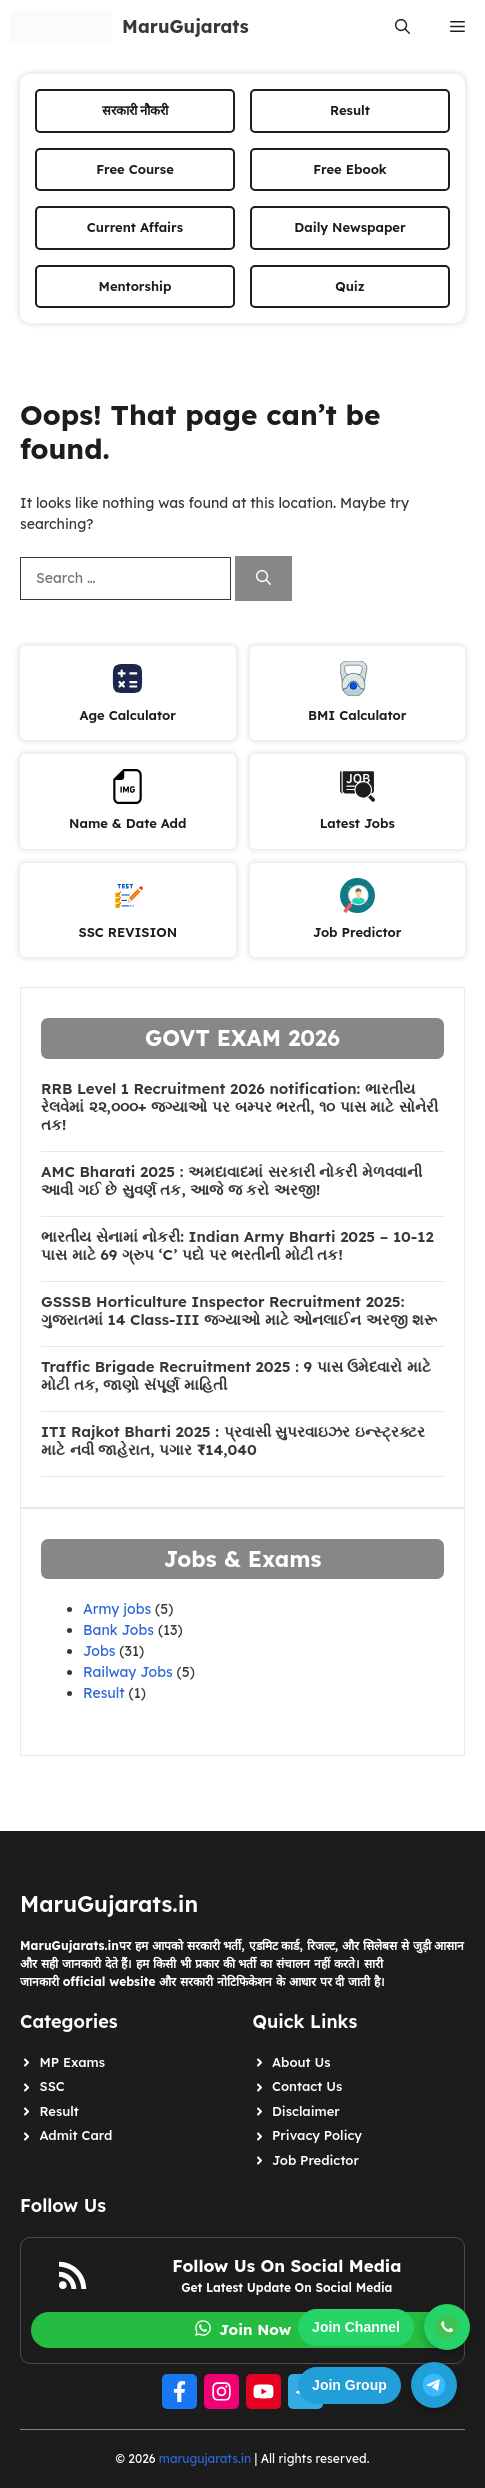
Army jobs (117, 1609)
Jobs (99, 1651)
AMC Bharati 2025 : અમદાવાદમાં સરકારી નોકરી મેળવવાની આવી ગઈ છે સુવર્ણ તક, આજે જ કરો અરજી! (231, 1181)
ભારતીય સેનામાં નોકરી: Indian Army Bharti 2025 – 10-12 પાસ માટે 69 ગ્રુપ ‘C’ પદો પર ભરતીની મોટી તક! (237, 1246)
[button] (402, 27)
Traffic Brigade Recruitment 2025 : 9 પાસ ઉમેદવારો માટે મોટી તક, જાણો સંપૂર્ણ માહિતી (236, 1376)
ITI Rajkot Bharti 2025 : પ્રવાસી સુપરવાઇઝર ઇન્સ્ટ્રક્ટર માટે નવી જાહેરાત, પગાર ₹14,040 (233, 1441)
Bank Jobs (118, 1630)
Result (104, 1693)
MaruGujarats (185, 26)
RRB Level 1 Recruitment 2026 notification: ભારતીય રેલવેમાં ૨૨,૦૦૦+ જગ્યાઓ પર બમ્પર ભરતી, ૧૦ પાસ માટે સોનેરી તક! (239, 1107)
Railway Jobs (128, 1672)
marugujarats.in (205, 2458)
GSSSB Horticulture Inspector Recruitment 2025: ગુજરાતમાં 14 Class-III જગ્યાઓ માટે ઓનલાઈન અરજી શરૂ (239, 1311)
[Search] (263, 578)
